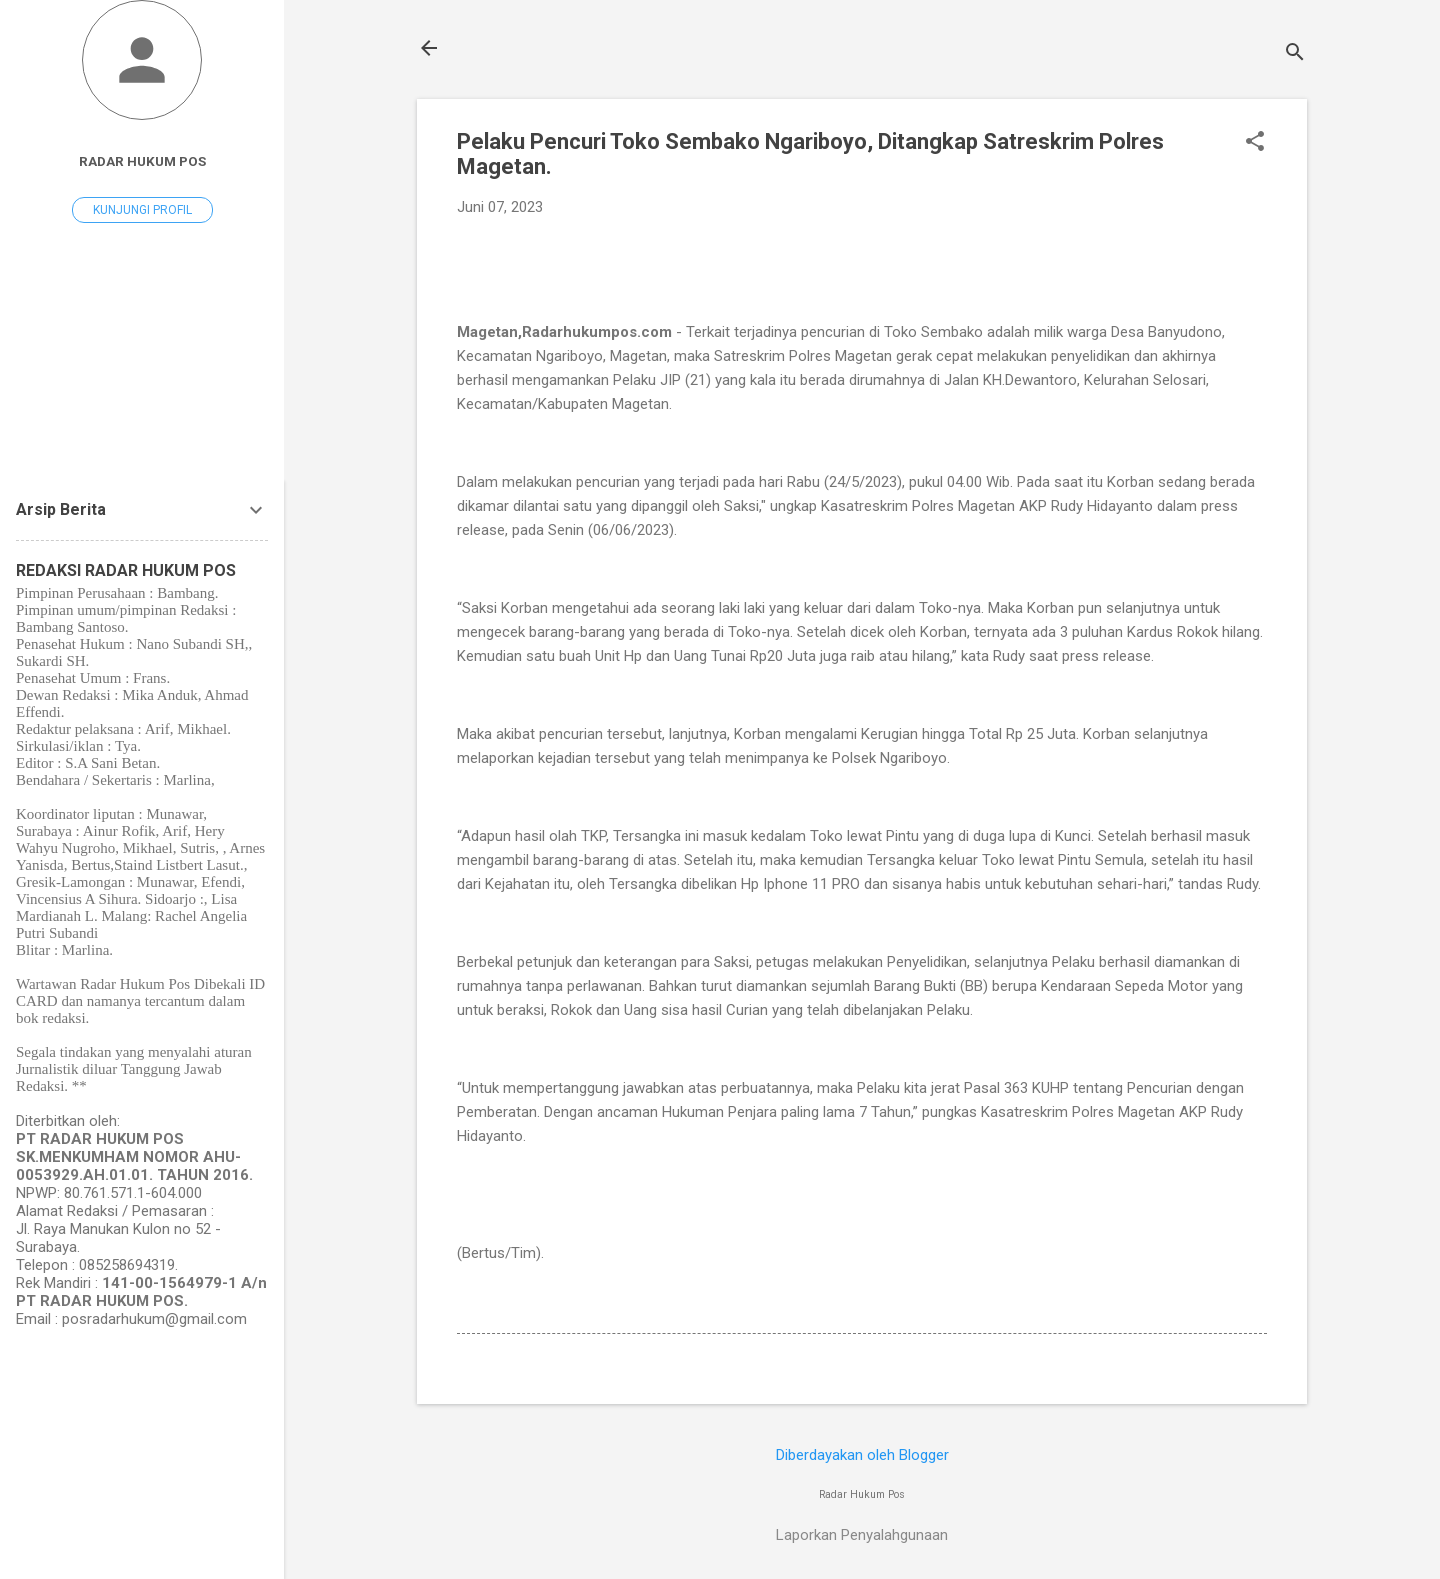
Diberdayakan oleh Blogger (862, 1455)
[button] (1255, 143)
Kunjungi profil (142, 210)
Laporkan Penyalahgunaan (862, 1535)
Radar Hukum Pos (142, 161)
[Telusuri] (1295, 54)
